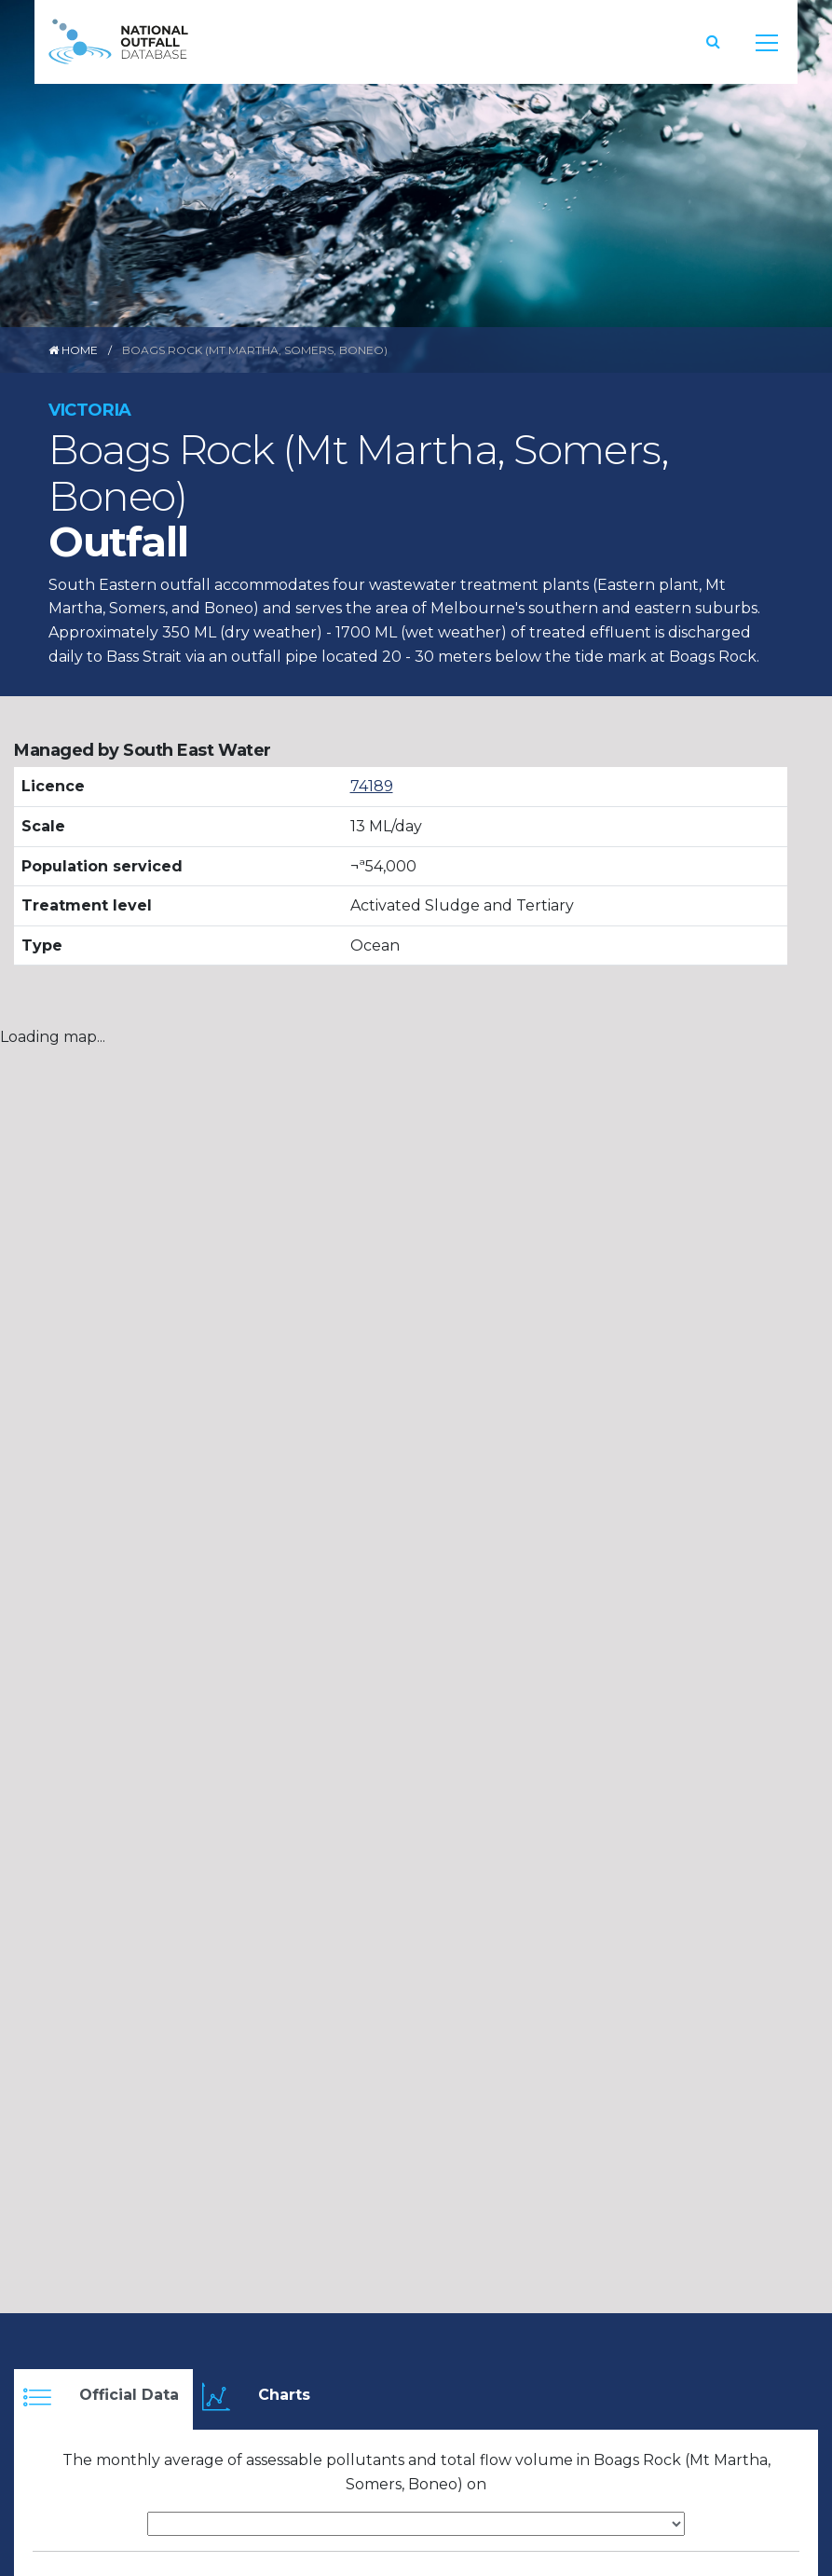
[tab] (103, 2399)
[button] (713, 41)
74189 (371, 786)
